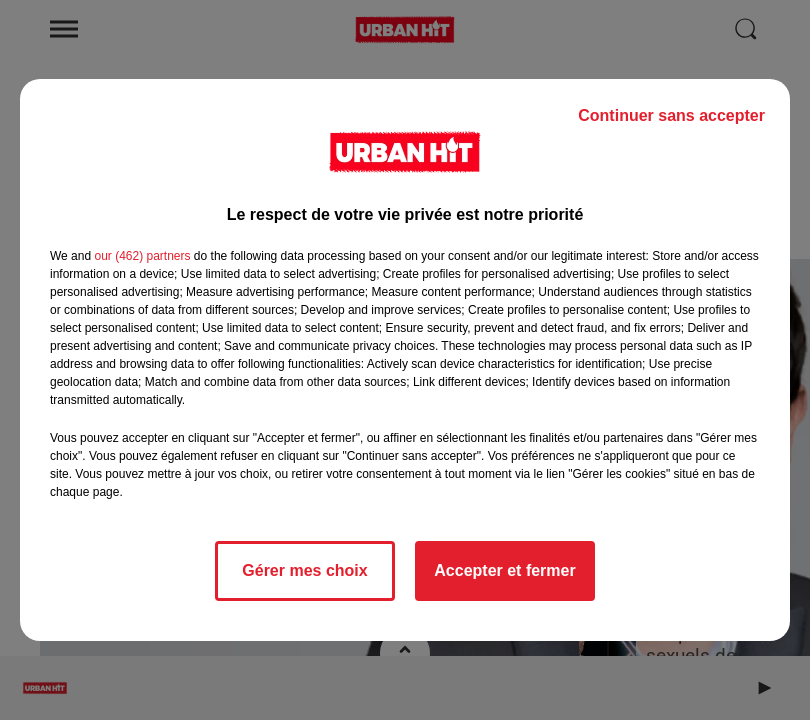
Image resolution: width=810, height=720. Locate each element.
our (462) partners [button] (142, 256)
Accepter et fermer (504, 570)
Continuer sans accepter (671, 115)
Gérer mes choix (304, 570)
